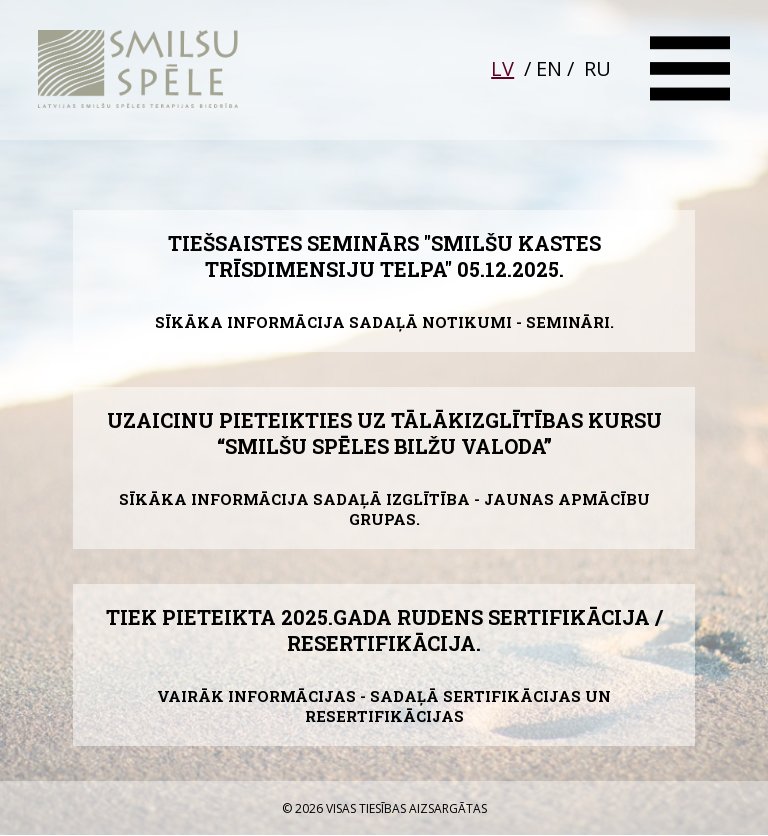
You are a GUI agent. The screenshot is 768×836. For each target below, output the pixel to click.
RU (597, 68)
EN (549, 68)
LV (502, 68)
